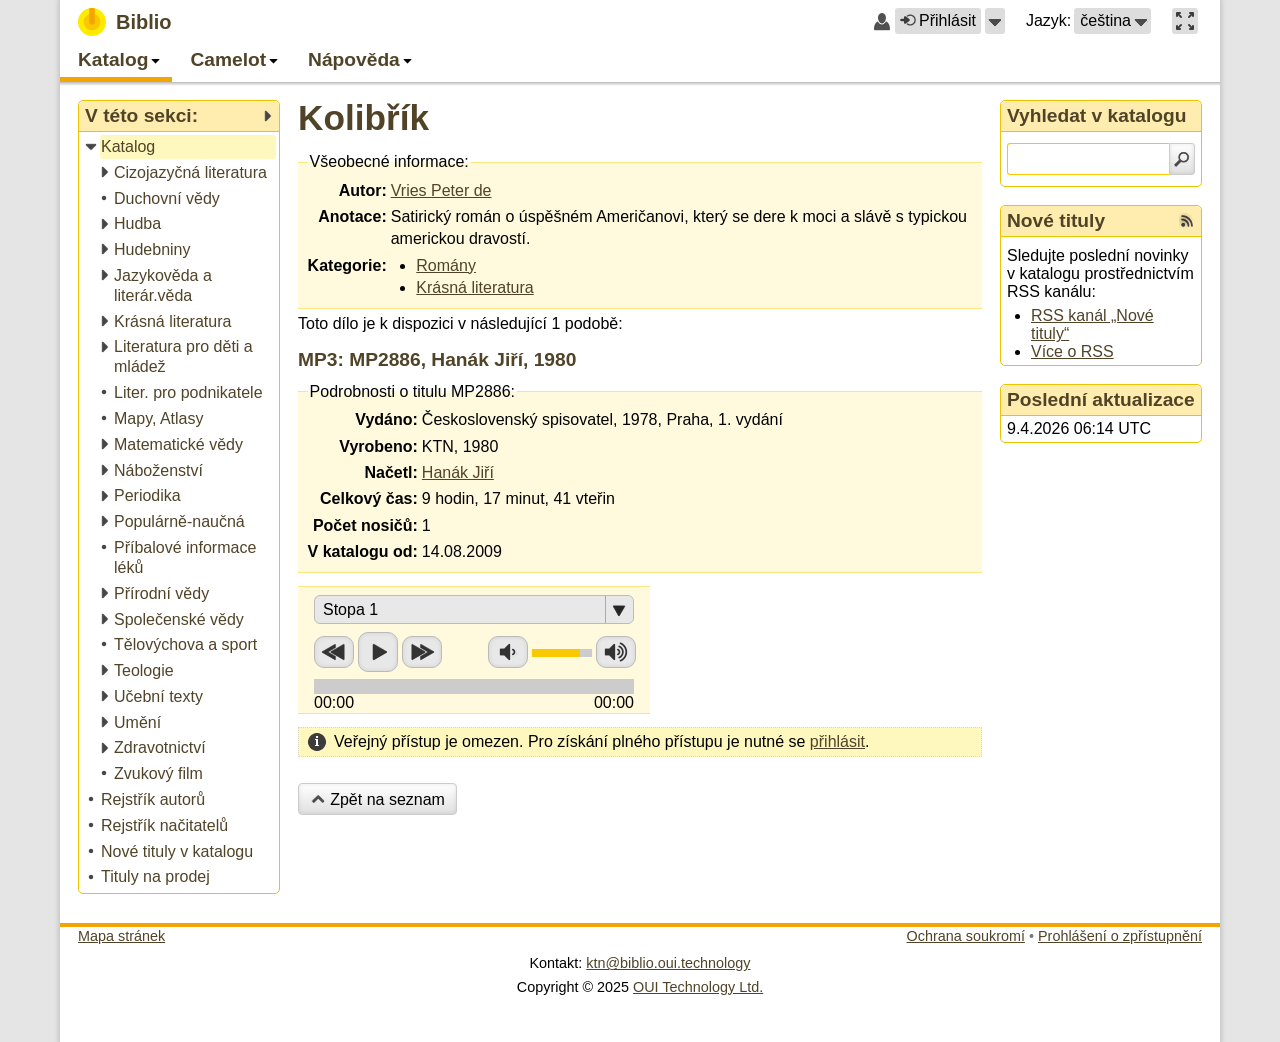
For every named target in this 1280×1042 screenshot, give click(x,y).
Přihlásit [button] (938, 20)
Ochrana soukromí (966, 936)
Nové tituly (1056, 220)
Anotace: (352, 216)
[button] (995, 21)
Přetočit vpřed (422, 652)
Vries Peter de (441, 190)
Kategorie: (347, 265)
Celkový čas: (369, 498)
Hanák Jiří (458, 472)
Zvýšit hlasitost (616, 652)
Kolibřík (363, 117)
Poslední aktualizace (1101, 399)
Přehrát (378, 652)
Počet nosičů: (365, 525)
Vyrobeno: (378, 446)
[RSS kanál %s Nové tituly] (1187, 221)
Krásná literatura (474, 287)
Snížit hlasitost (508, 652)
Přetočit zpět (334, 652)
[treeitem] (180, 147)
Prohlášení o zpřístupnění (1120, 936)
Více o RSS (1072, 351)
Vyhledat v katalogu (1097, 115)
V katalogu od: (363, 551)
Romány (446, 265)
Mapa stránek (121, 936)
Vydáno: (386, 419)
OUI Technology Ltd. (698, 987)
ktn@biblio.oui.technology (668, 963)
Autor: (363, 190)
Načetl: (390, 472)
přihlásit (837, 741)
